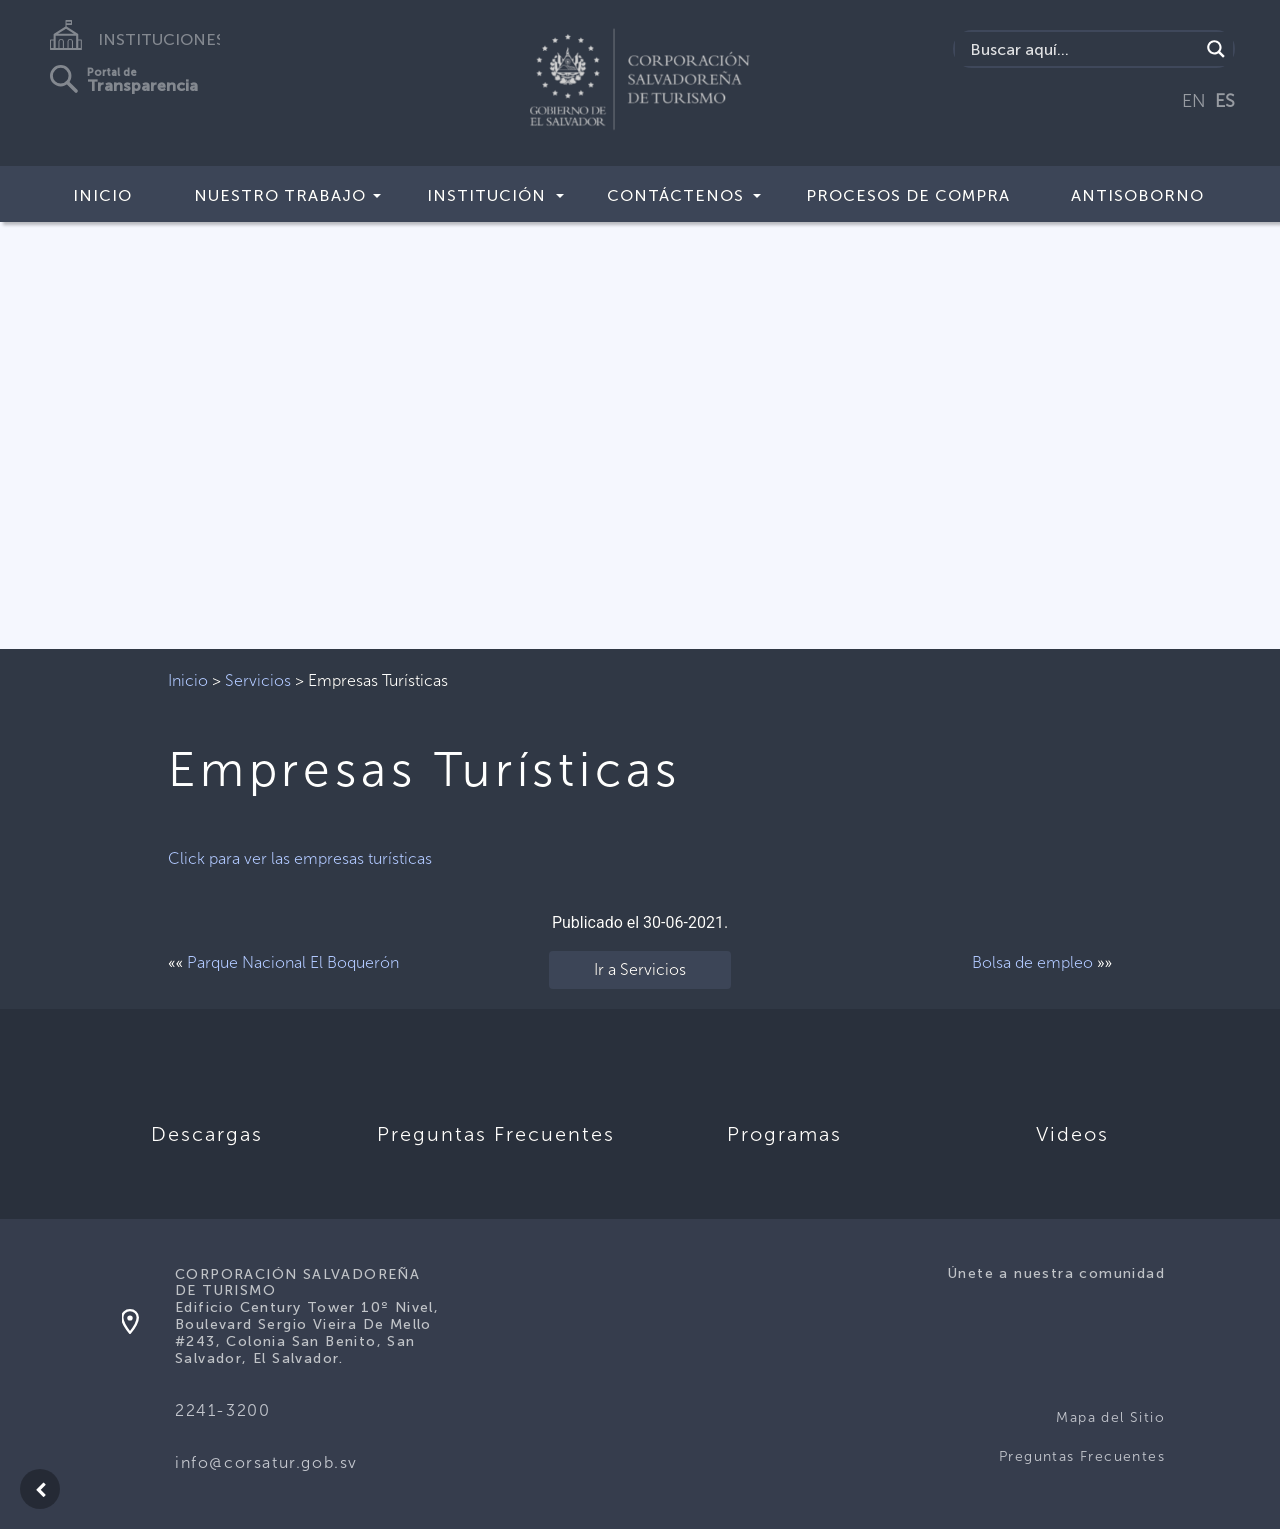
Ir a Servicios (640, 969)
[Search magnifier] (1216, 49)
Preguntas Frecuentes (1082, 1456)
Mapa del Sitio (1110, 1417)
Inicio (102, 195)
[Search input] (1082, 49)
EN (1194, 101)
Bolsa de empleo (1032, 962)
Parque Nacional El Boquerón (293, 962)
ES (1225, 101)
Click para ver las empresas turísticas (300, 858)
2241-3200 (222, 1410)
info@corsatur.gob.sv (266, 1462)
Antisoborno (1137, 195)
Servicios (258, 680)
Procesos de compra (908, 195)
